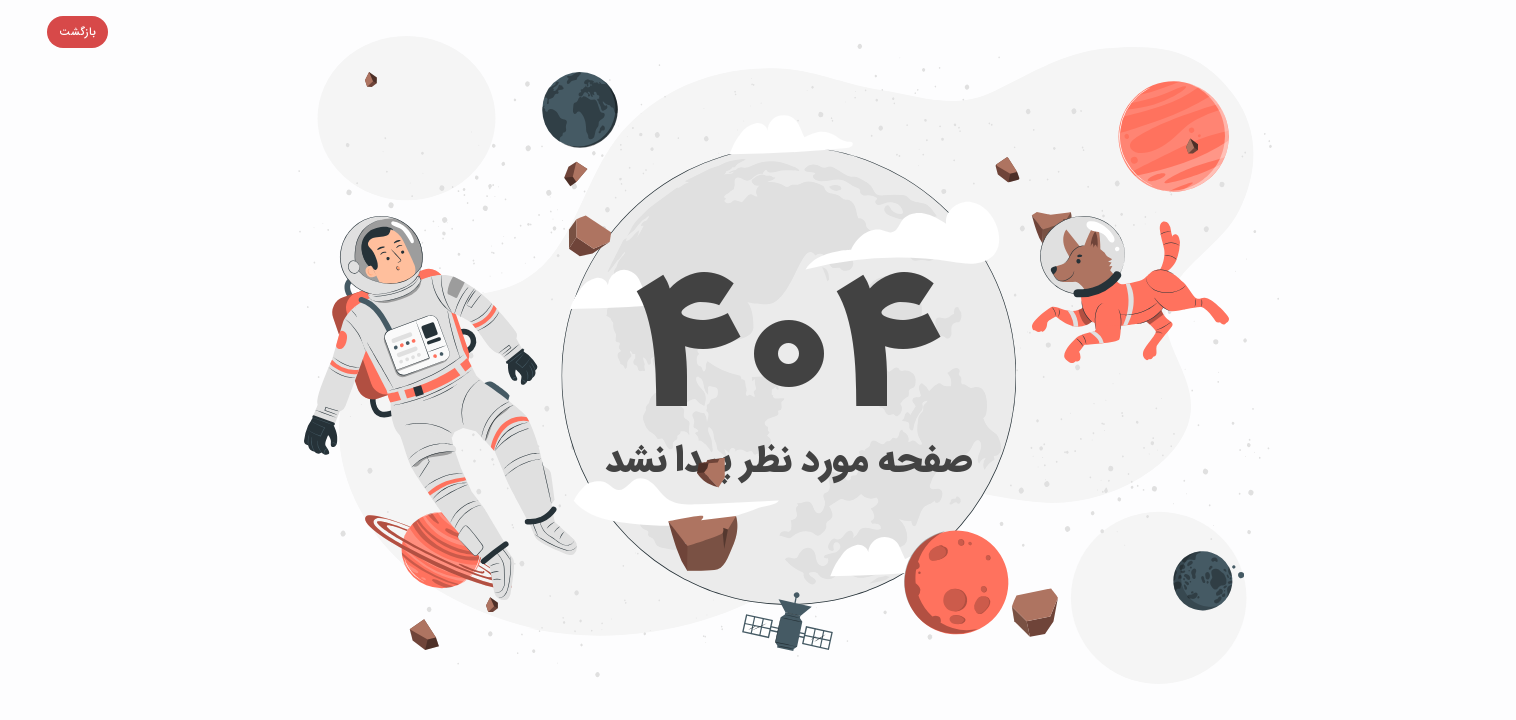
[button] (46, 32)
